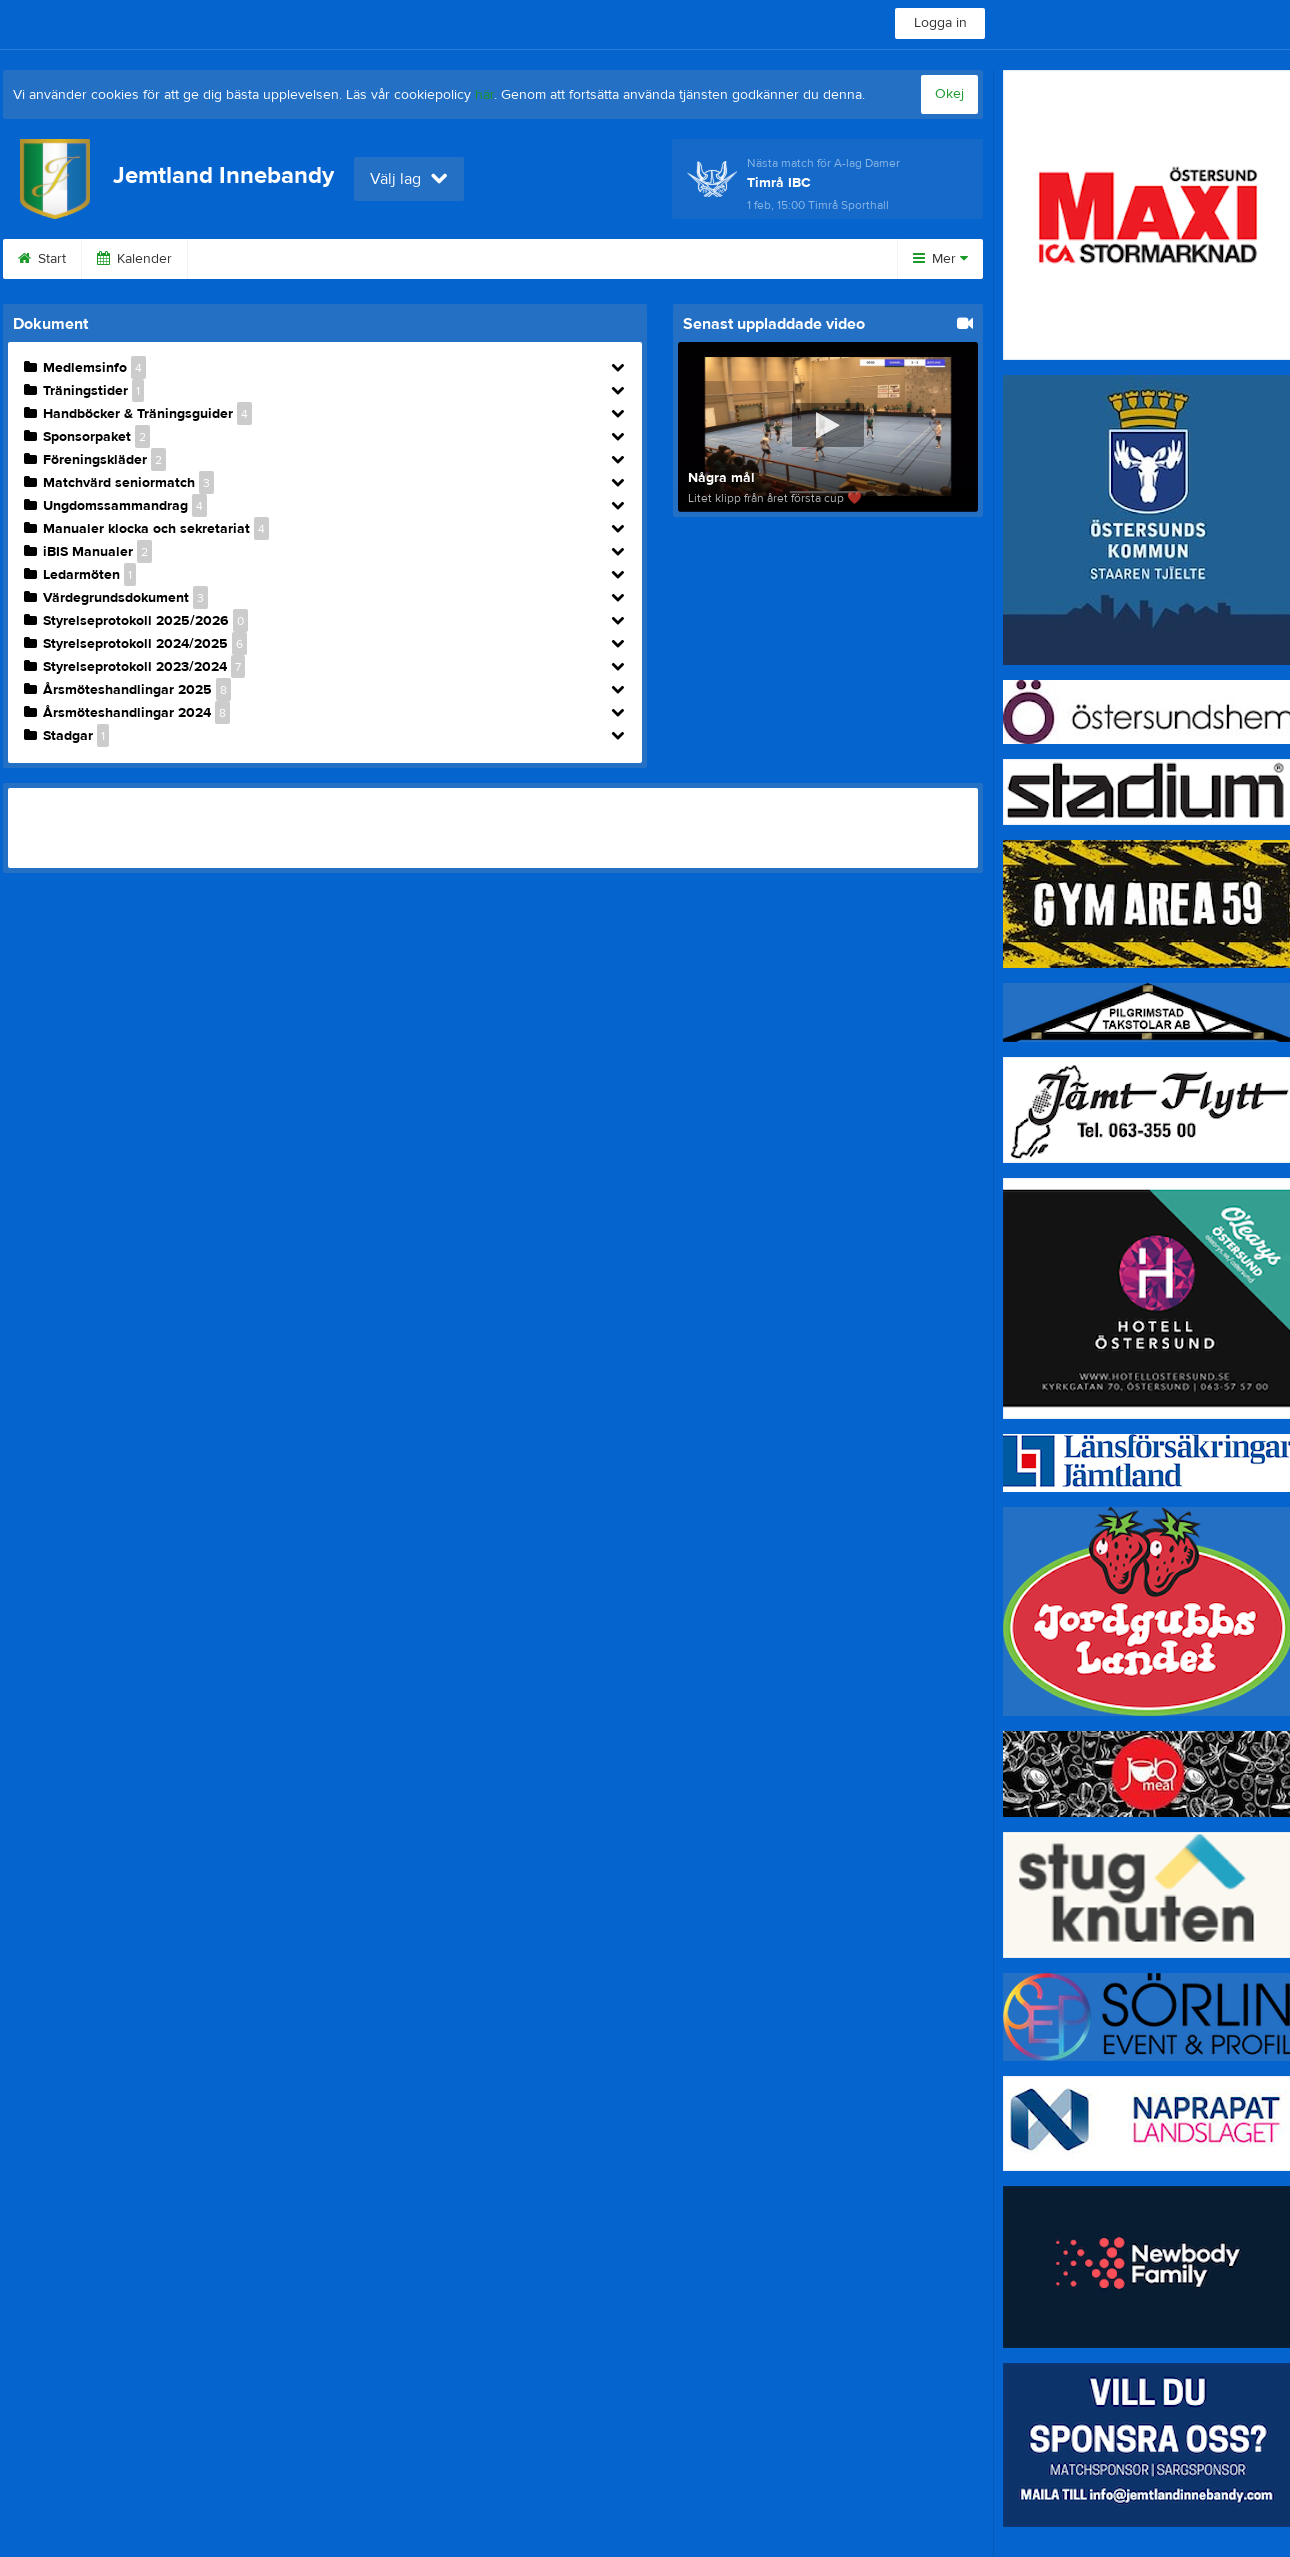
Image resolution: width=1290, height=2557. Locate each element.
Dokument (647, 259)
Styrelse (541, 259)
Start (42, 259)
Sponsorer (246, 259)
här (484, 95)
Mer (940, 259)
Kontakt (352, 259)
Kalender (134, 259)
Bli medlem (762, 259)
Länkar (445, 259)
